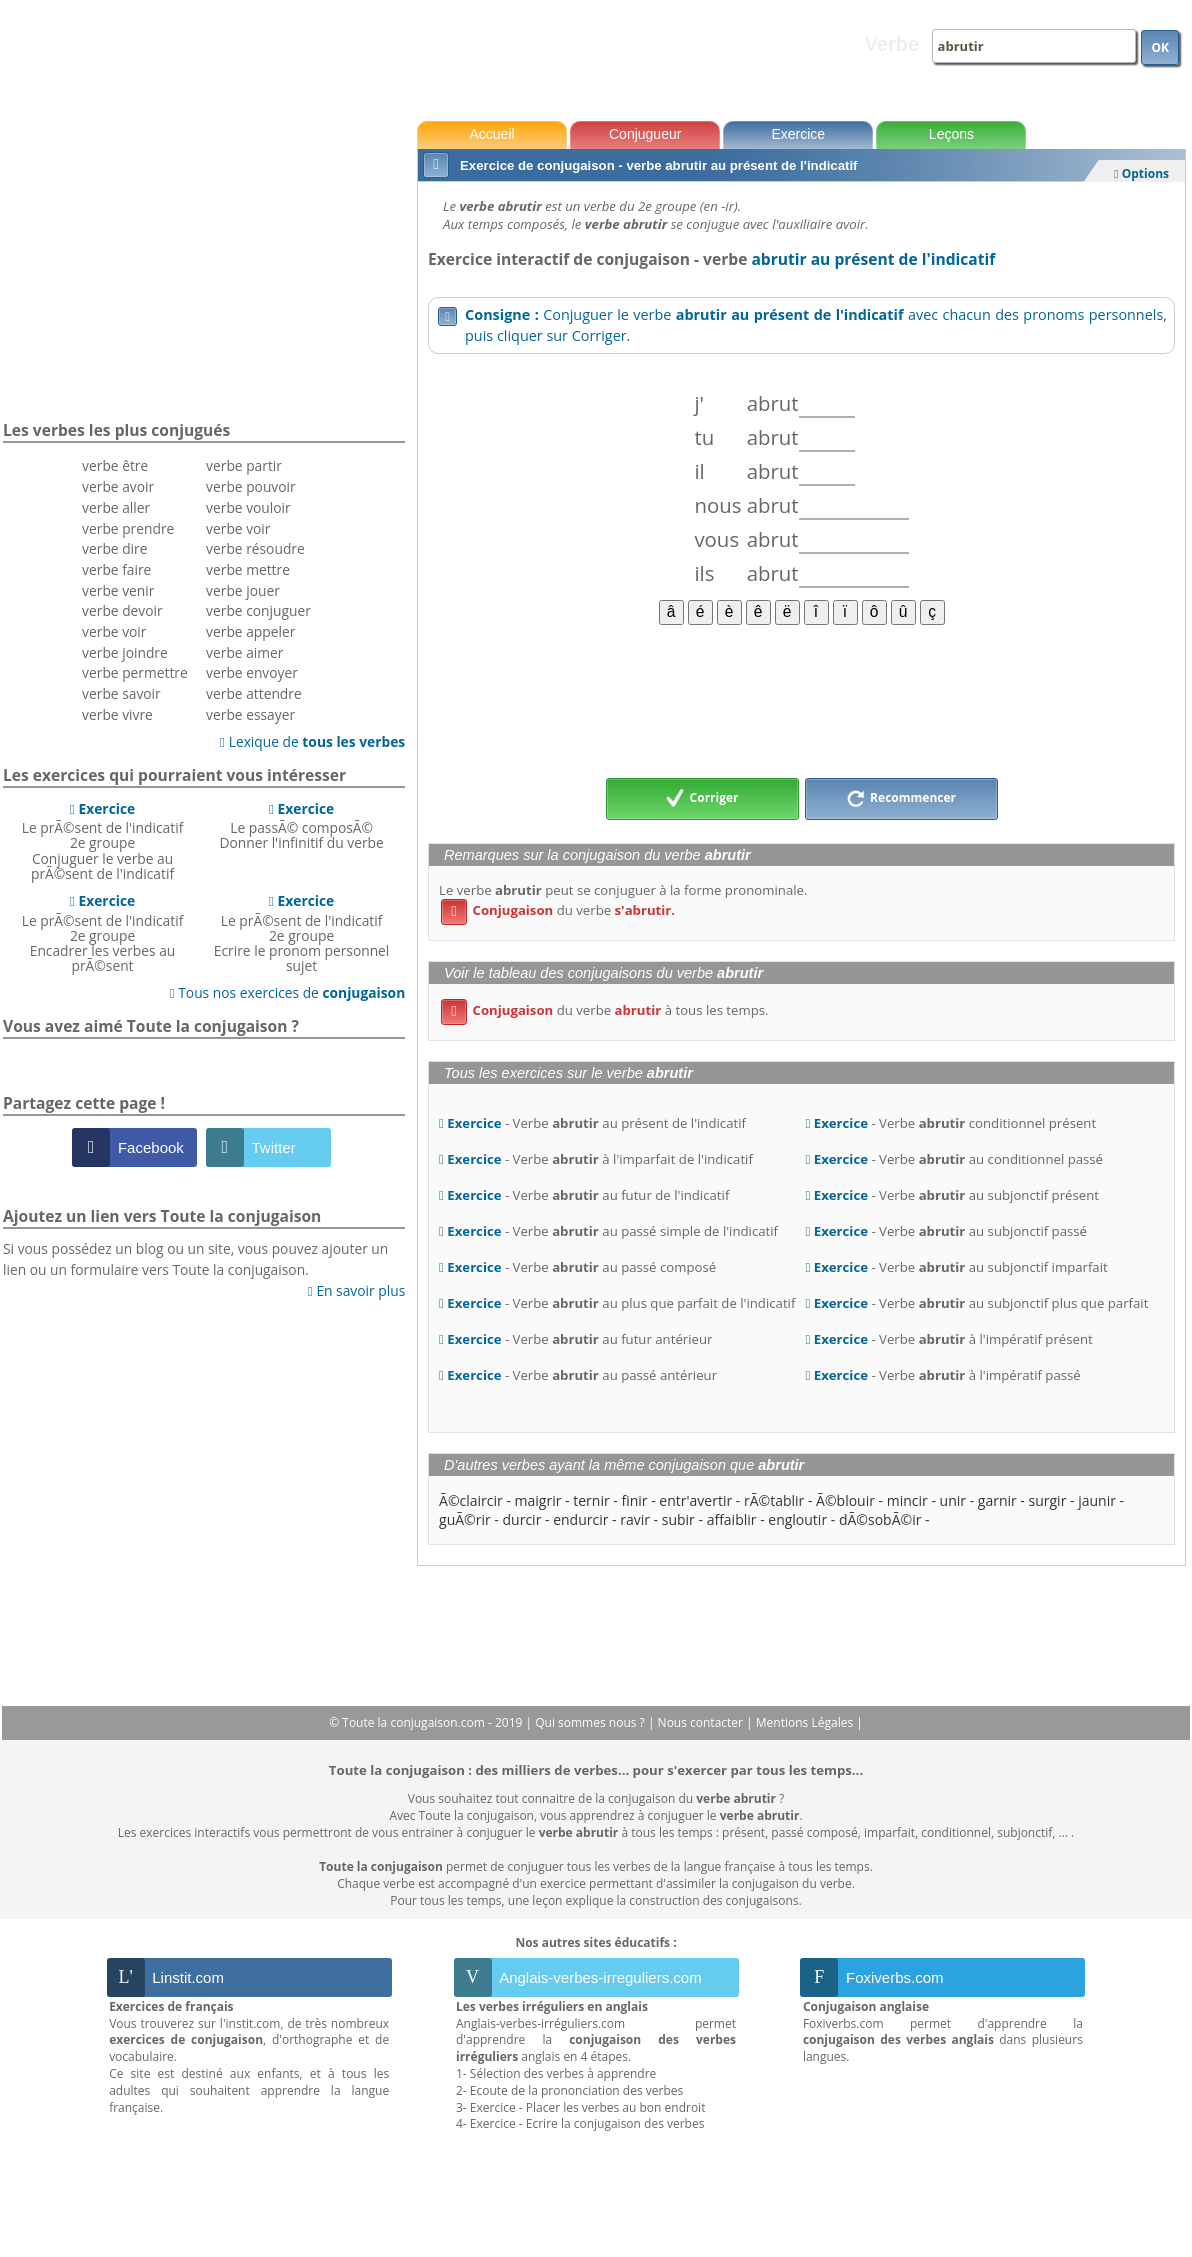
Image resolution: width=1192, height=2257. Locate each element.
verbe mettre (248, 569)
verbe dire (114, 548)
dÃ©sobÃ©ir (880, 1519)
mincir (907, 1500)
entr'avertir (695, 1500)
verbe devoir (122, 610)
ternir (591, 1500)
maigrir (538, 1500)
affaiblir (732, 1519)
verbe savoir (121, 693)
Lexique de (312, 741)
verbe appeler (250, 631)
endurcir (580, 1519)
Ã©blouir (845, 1500)
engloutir (797, 1519)
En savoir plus (356, 1290)
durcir (522, 1519)
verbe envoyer (252, 672)
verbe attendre (254, 693)
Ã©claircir (471, 1500)
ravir (635, 1519)
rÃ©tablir (774, 1500)
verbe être (115, 465)
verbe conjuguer (258, 610)
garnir (997, 1500)
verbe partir (244, 465)
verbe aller (116, 507)
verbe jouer (243, 590)
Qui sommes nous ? (591, 1722)
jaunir (1097, 1500)
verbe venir (118, 590)
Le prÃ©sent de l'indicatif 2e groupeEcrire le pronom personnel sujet (302, 933)
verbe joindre (125, 652)
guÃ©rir (465, 1519)
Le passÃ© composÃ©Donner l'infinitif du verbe (301, 826)
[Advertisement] (801, 700)
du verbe (558, 910)
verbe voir (114, 631)
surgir (1048, 1500)
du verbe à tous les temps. (604, 1010)
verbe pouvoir (251, 486)
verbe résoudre (255, 548)
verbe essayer (250, 714)
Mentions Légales (806, 1722)
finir (634, 1500)
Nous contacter (702, 1722)
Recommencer (901, 799)
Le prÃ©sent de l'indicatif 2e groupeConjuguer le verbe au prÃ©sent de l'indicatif (103, 841)
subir (678, 1519)
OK (1160, 47)
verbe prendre (128, 528)
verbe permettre (135, 672)
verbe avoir (118, 486)
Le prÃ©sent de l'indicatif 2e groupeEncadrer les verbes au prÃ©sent (103, 933)
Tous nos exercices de (288, 992)
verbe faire (116, 569)
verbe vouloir (248, 507)
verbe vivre (117, 714)
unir (953, 1500)
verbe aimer (244, 652)
